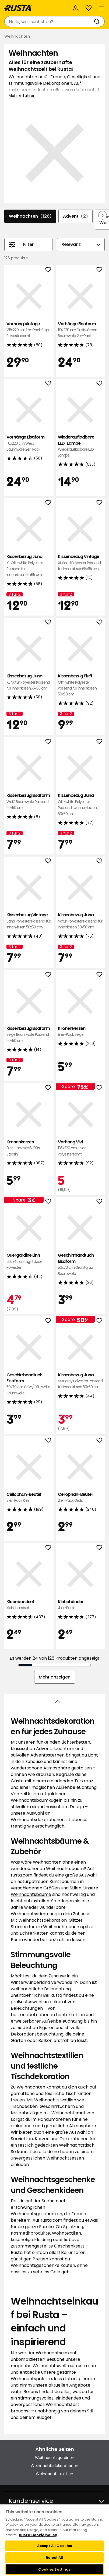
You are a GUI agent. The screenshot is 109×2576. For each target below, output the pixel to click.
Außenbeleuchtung (62, 2021)
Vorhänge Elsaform (80, 330)
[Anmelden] (75, 8)
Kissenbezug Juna (28, 566)
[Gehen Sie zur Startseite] (18, 8)
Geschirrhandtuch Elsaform (80, 1264)
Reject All (54, 2557)
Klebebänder (80, 1605)
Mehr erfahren (22, 95)
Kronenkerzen (80, 1032)
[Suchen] (98, 21)
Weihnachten (30, 216)
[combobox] (49, 21)
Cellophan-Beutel (28, 1498)
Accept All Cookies (54, 2545)
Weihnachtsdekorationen (54, 2465)
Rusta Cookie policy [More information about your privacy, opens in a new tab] (38, 2535)
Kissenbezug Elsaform (28, 802)
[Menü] (101, 8)
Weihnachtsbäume (31, 1894)
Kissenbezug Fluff (80, 685)
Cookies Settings (54, 2569)
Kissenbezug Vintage (80, 563)
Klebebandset (28, 1605)
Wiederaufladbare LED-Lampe (80, 446)
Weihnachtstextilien (55, 2100)
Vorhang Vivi (80, 1148)
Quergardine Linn (28, 1261)
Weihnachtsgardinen (54, 2457)
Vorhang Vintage (28, 330)
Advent (75, 216)
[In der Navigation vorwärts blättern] (102, 215)
